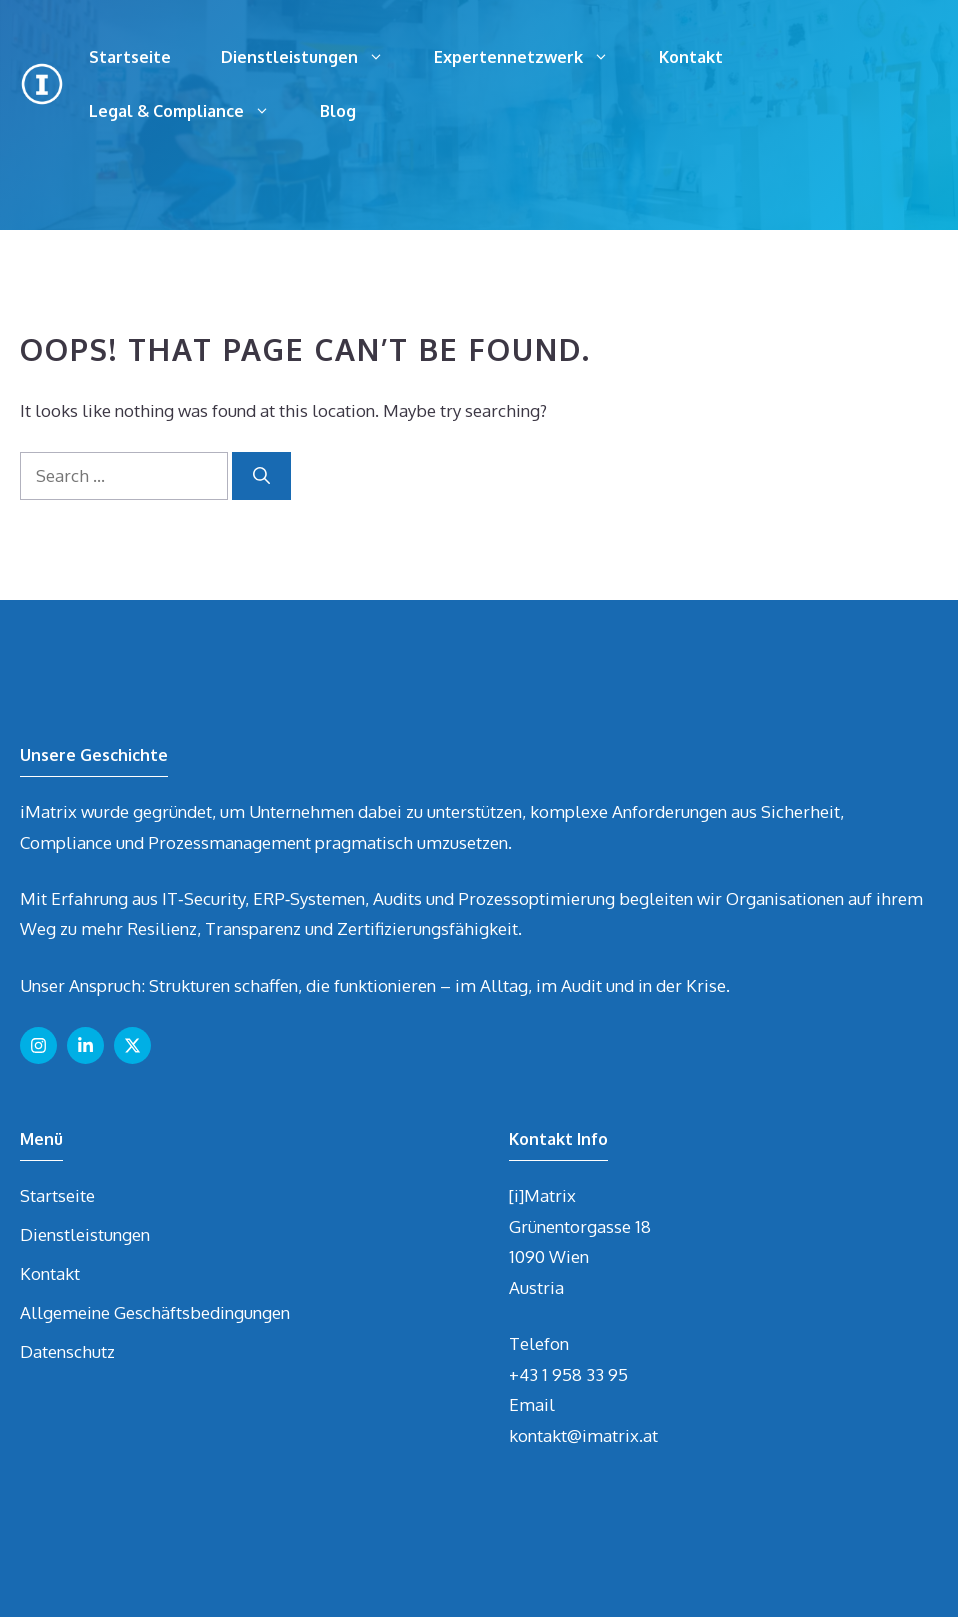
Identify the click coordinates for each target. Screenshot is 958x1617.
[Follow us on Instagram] (38, 1045)
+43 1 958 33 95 (568, 1374)
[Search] (261, 476)
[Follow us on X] (132, 1045)
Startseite (130, 57)
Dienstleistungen (315, 57)
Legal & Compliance (192, 111)
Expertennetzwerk (534, 57)
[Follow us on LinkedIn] (85, 1045)
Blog (338, 111)
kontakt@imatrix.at (583, 1435)
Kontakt (691, 57)
